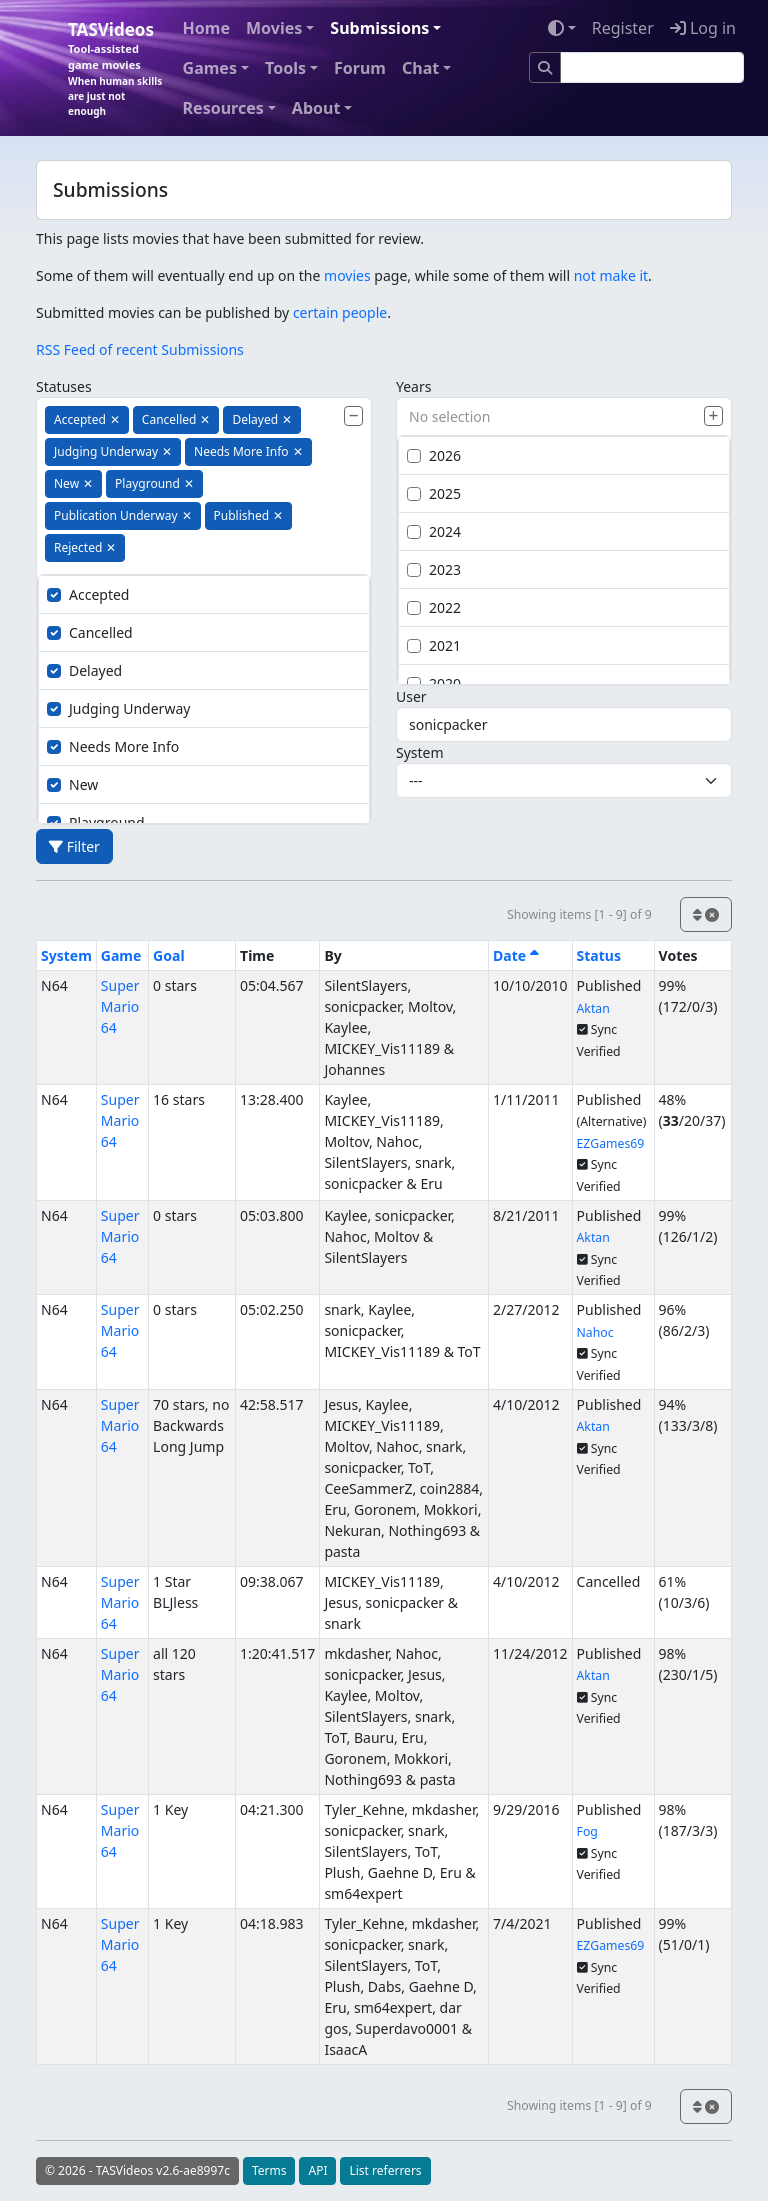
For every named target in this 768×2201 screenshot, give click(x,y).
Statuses (64, 386)
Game (121, 955)
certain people (340, 312)
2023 (434, 569)
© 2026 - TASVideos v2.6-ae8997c (137, 2170)
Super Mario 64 (120, 1006)
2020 (434, 683)
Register (623, 28)
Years (413, 386)
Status (599, 955)
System (420, 752)
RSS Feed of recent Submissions (140, 349)
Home (206, 28)
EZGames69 (611, 1143)
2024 (434, 531)
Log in (703, 28)
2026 (434, 455)
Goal (168, 955)
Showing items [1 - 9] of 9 (579, 914)
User (411, 696)
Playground (96, 822)
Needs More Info (113, 746)
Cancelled (90, 632)
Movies (274, 28)
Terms (269, 2170)
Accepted (88, 594)
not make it (611, 275)
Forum (360, 68)
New (72, 784)
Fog (587, 1831)
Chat (420, 68)
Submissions (379, 28)
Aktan (593, 1008)
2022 (434, 607)
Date (516, 955)
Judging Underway (118, 708)
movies (347, 275)
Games (210, 68)
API (317, 2170)
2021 (434, 645)
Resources (223, 108)
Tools (285, 68)
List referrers (385, 2170)
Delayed (84, 670)
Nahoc (595, 1332)
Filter (74, 846)
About (316, 108)
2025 (434, 493)
